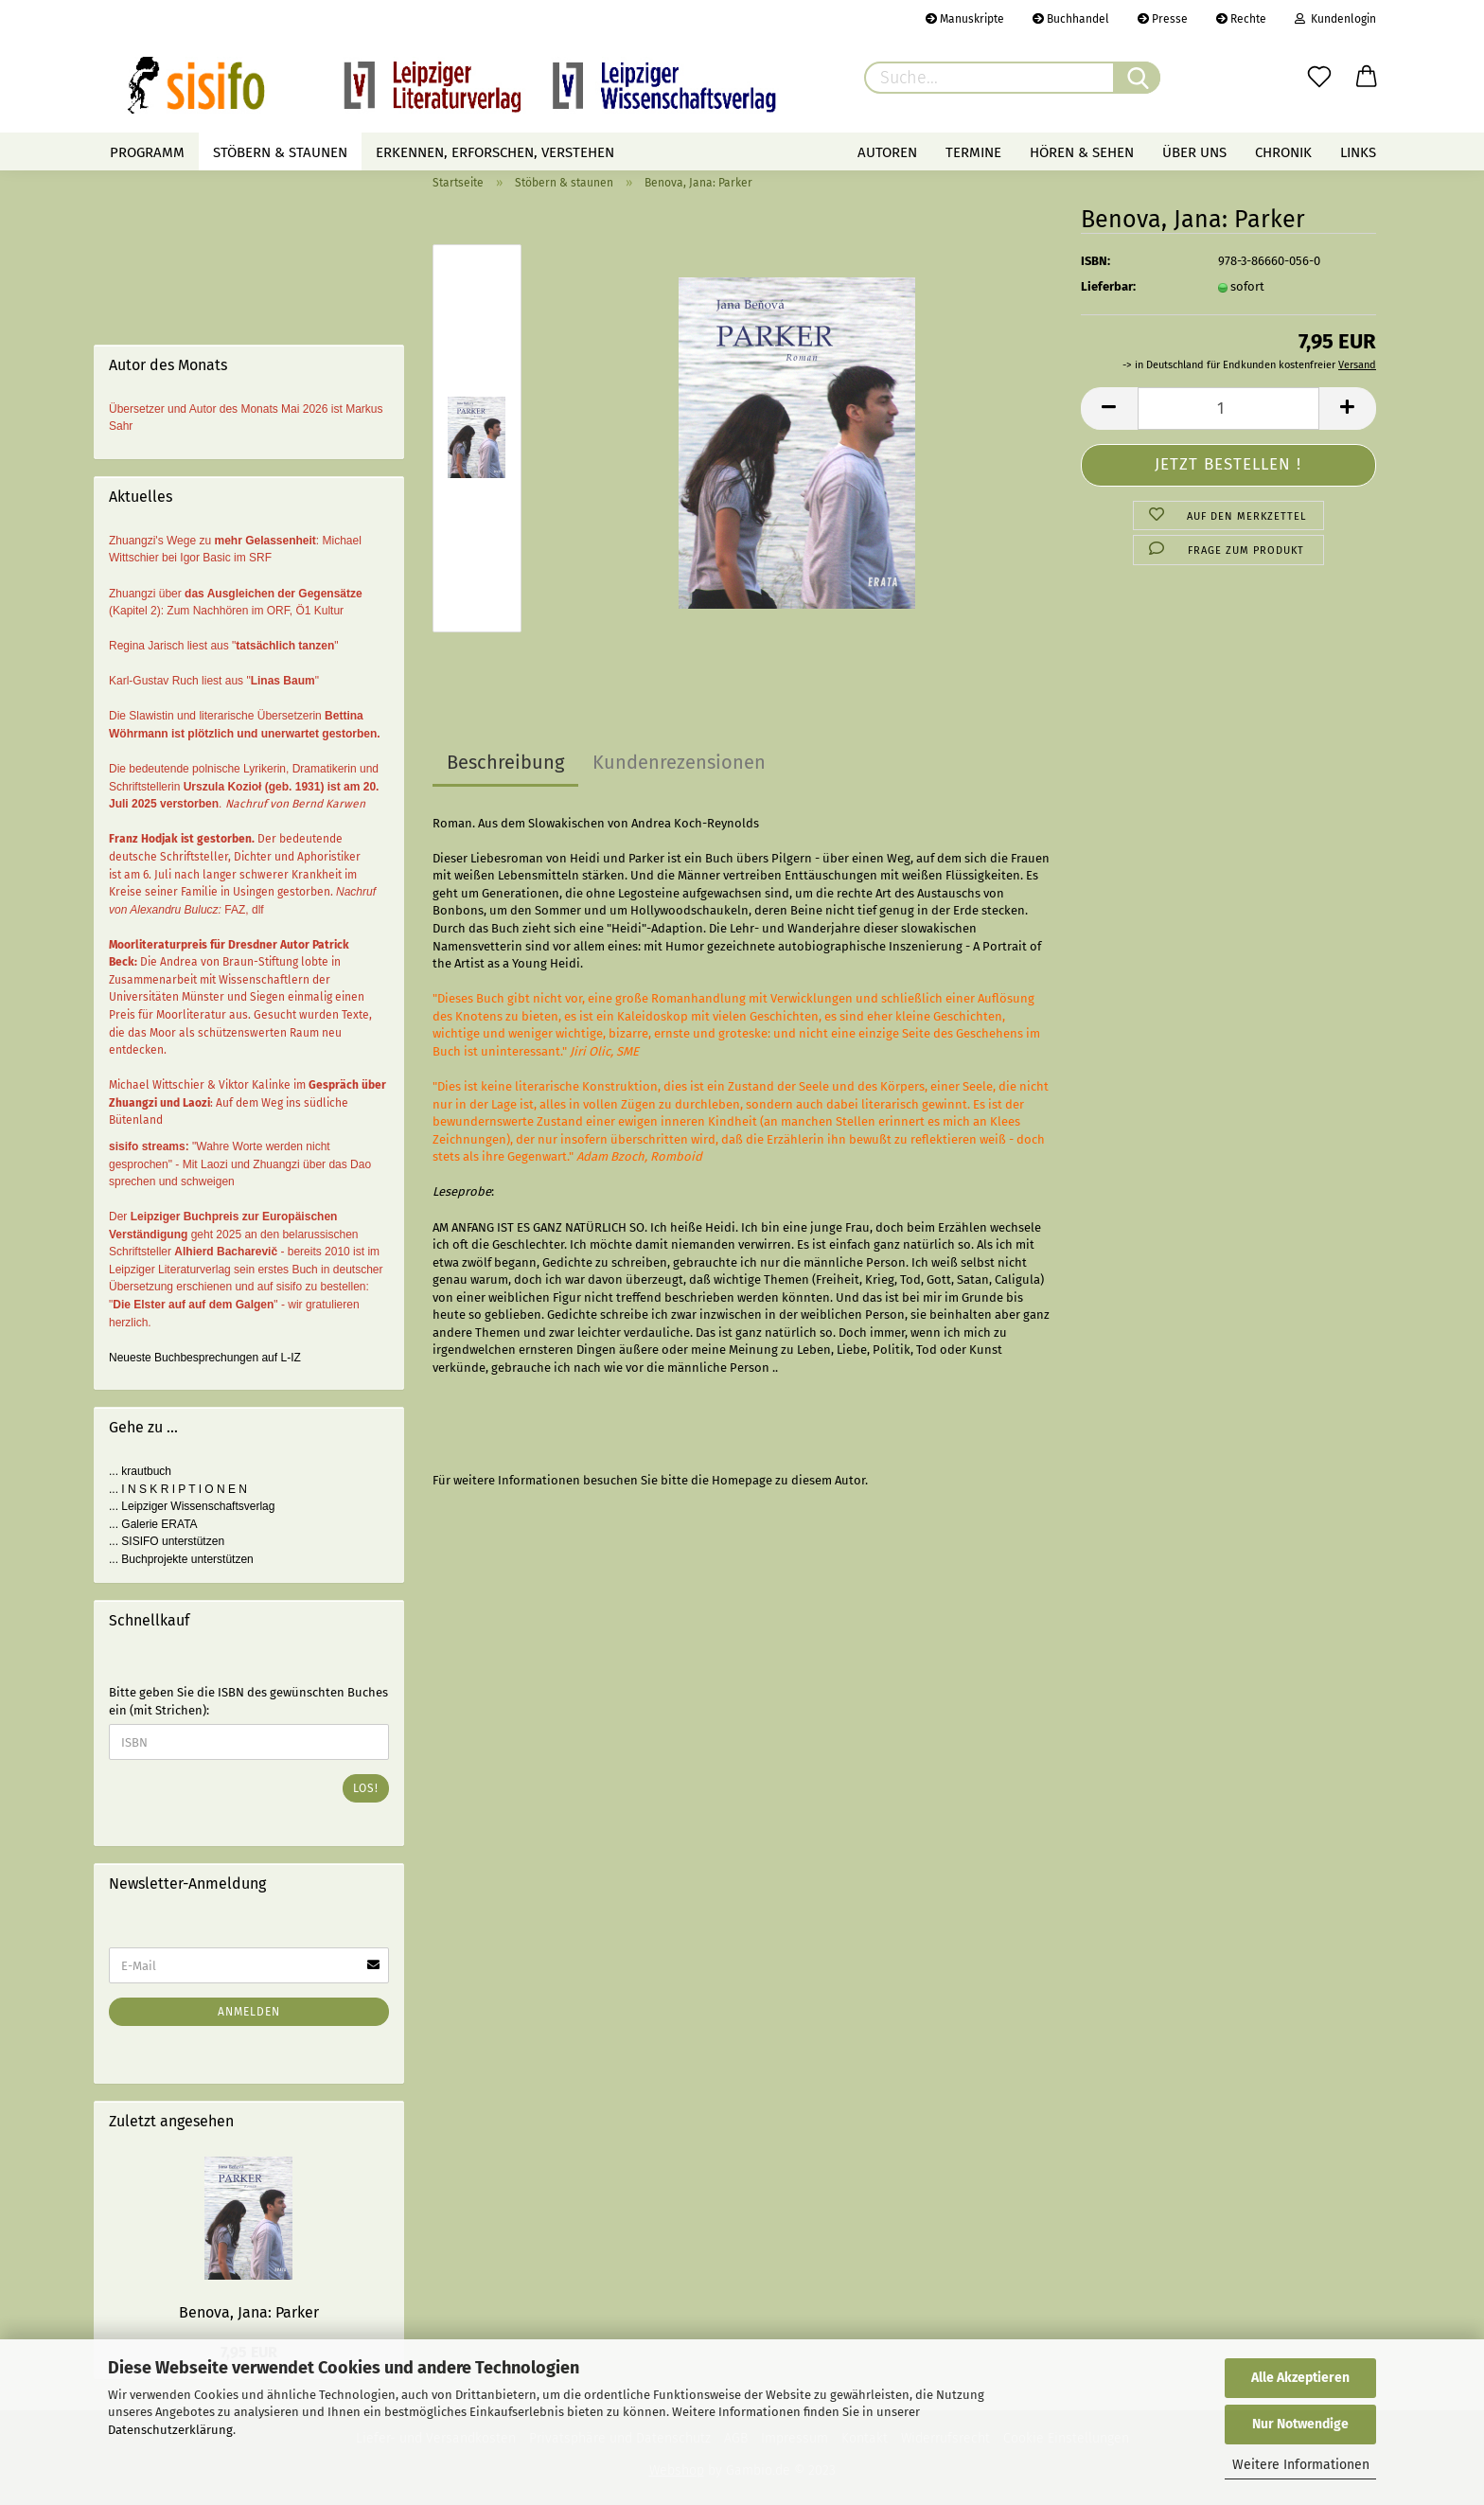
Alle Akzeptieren (1300, 2378)
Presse (1163, 19)
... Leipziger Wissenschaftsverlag (191, 1506)
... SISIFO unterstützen (166, 1541)
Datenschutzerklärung (170, 2430)
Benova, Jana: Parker (249, 2312)
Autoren (887, 152)
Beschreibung (505, 762)
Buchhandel (1071, 19)
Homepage (742, 1480)
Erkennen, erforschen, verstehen (495, 152)
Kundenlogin (1335, 19)
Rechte (1241, 19)
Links (1358, 152)
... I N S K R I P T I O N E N (178, 1489)
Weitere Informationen (1300, 2465)
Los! (366, 1788)
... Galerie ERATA (153, 1524)
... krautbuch (140, 1471)
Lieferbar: (1108, 286)
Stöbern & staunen (280, 152)
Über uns (1194, 152)
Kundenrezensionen (679, 762)
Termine (973, 152)
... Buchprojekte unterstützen (181, 1559)
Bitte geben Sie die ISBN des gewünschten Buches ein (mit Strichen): (248, 1701)
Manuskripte (965, 19)
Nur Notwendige (1300, 2424)
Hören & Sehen (1082, 152)
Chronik (1283, 152)
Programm (147, 152)
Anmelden (249, 2011)
